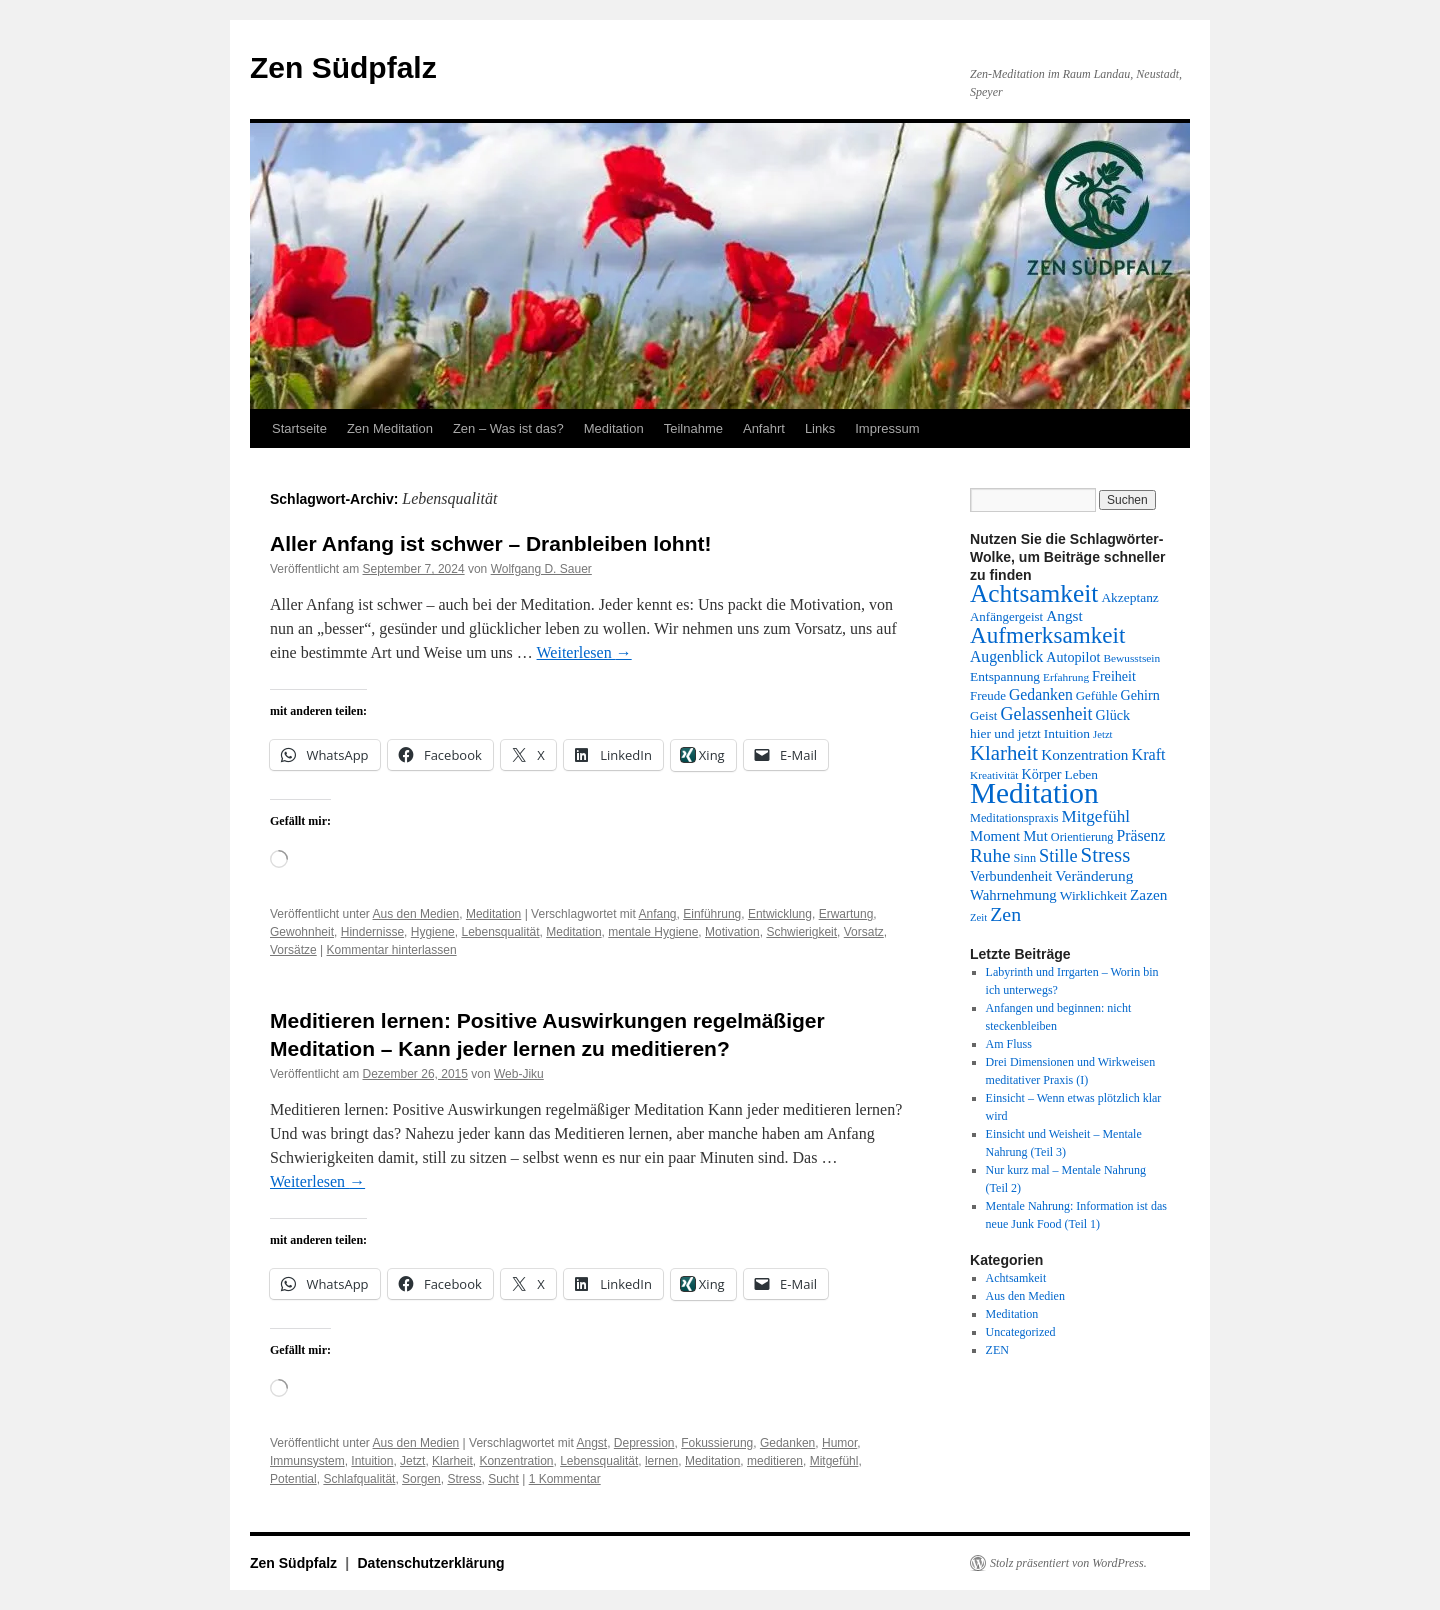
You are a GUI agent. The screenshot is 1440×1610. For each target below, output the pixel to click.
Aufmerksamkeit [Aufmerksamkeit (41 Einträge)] (1047, 635)
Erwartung (846, 914)
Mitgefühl (834, 1461)
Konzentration (516, 1461)
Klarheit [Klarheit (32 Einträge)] (1004, 752)
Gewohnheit (302, 932)
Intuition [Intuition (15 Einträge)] (1067, 733)
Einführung (712, 914)
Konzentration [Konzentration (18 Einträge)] (1084, 754)
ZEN (997, 1350)
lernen (661, 1461)
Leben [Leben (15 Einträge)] (1081, 774)
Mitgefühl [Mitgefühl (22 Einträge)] (1096, 816)
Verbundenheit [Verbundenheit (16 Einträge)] (1011, 876)
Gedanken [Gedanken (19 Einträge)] (1041, 694)
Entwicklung (780, 914)
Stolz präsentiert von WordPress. (1068, 1563)
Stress (464, 1479)
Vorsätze (293, 950)
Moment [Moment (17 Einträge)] (995, 836)
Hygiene (433, 932)
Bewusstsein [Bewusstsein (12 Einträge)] (1131, 658)
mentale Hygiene (653, 932)
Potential (293, 1479)
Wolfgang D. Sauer (541, 569)
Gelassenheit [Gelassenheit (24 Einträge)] (1046, 714)
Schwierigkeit (801, 932)
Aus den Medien (416, 914)
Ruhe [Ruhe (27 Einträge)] (990, 855)
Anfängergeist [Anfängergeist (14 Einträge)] (1006, 616)
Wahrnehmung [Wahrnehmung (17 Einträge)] (1013, 895)
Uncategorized (1021, 1332)
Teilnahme (693, 428)
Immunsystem (307, 1461)
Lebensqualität (500, 932)
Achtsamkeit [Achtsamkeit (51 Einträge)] (1034, 593)
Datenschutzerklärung (431, 1563)
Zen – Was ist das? (508, 428)
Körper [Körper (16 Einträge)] (1042, 774)
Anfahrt (764, 428)
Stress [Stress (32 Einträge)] (1106, 854)
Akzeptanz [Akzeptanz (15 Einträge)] (1129, 597)
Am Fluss (1009, 1044)
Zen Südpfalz (343, 67)
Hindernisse (372, 932)
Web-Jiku (519, 1074)
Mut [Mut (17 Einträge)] (1035, 836)
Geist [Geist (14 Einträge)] (983, 715)
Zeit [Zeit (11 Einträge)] (978, 917)
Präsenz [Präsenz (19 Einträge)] (1141, 835)
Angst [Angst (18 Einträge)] (1064, 615)
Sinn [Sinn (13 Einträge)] (1025, 858)
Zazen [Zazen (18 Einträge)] (1148, 894)
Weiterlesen (584, 652)
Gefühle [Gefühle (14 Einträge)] (1097, 695)
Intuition (372, 1461)
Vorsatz (864, 932)
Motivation (732, 932)
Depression (644, 1443)
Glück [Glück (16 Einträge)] (1113, 715)
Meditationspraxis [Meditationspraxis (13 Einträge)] (1014, 818)
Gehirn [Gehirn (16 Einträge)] (1140, 695)
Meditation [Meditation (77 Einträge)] (1034, 793)
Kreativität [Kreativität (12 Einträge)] (994, 775)
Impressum (887, 428)
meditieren (775, 1461)
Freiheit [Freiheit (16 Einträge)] (1114, 676)
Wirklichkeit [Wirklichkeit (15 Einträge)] (1093, 895)
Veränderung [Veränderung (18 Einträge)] (1094, 875)
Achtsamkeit (1016, 1278)
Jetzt (412, 1461)
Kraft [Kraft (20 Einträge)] (1148, 755)
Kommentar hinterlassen (392, 950)
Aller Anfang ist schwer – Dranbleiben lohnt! (490, 543)
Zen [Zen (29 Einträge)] (1005, 914)
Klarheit (452, 1461)
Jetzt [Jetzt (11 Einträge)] (1103, 734)
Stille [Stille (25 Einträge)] (1058, 856)
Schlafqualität (359, 1479)
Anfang (658, 914)
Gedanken (787, 1443)
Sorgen (421, 1479)
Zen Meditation (390, 428)
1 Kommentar (565, 1479)
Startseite (299, 428)
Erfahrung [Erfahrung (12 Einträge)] (1066, 677)
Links (820, 428)
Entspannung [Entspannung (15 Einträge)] (1005, 676)
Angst (591, 1443)
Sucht (503, 1479)
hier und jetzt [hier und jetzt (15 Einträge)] (1005, 733)
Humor (839, 1443)
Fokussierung (717, 1443)
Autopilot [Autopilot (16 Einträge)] (1073, 657)
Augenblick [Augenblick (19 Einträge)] (1006, 656)
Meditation (614, 428)
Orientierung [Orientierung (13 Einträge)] (1082, 837)
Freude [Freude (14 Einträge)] (988, 695)
